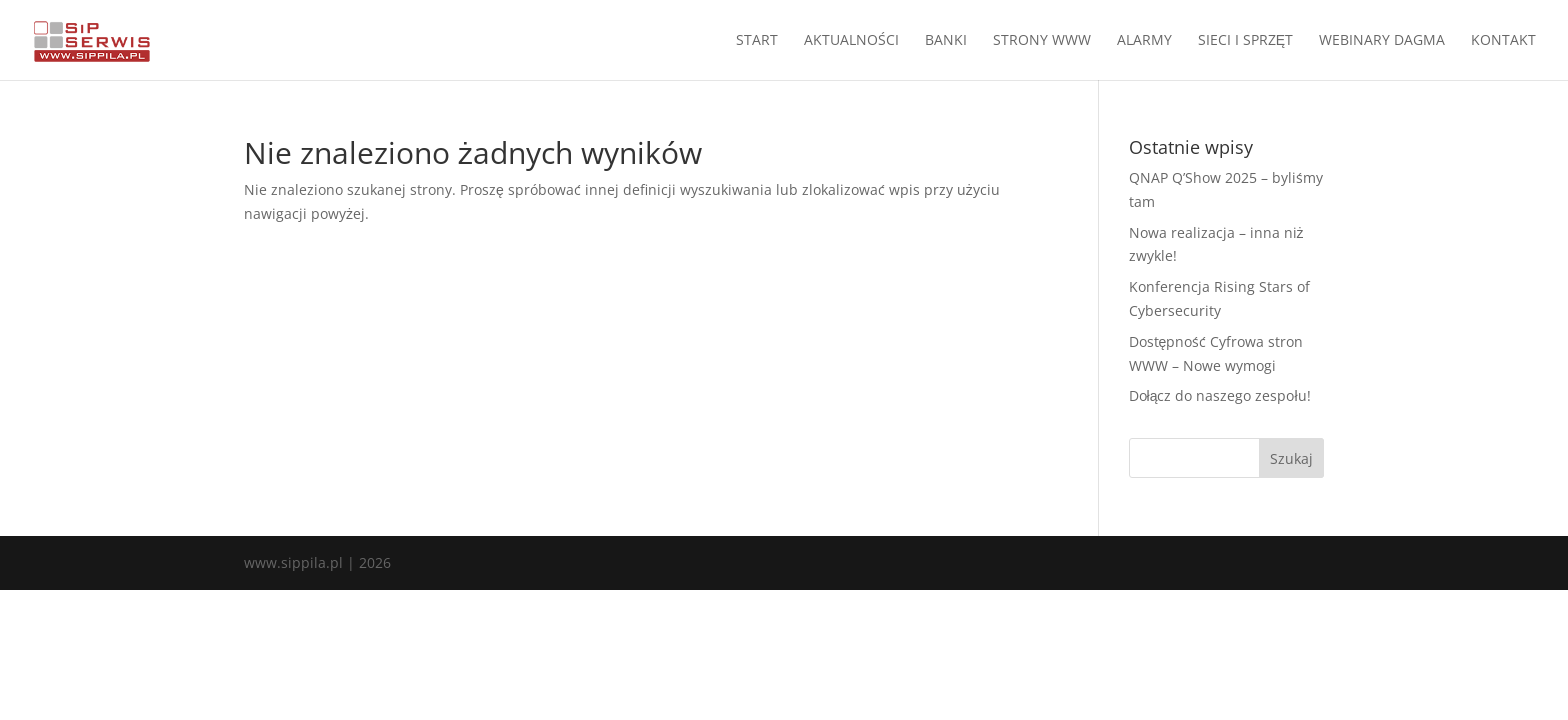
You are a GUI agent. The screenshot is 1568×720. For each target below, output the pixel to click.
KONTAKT (1503, 41)
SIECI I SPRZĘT (1245, 41)
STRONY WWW (1042, 41)
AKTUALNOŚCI (851, 41)
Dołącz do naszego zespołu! (1220, 395)
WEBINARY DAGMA (1382, 41)
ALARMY (1144, 41)
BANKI (946, 41)
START (757, 41)
